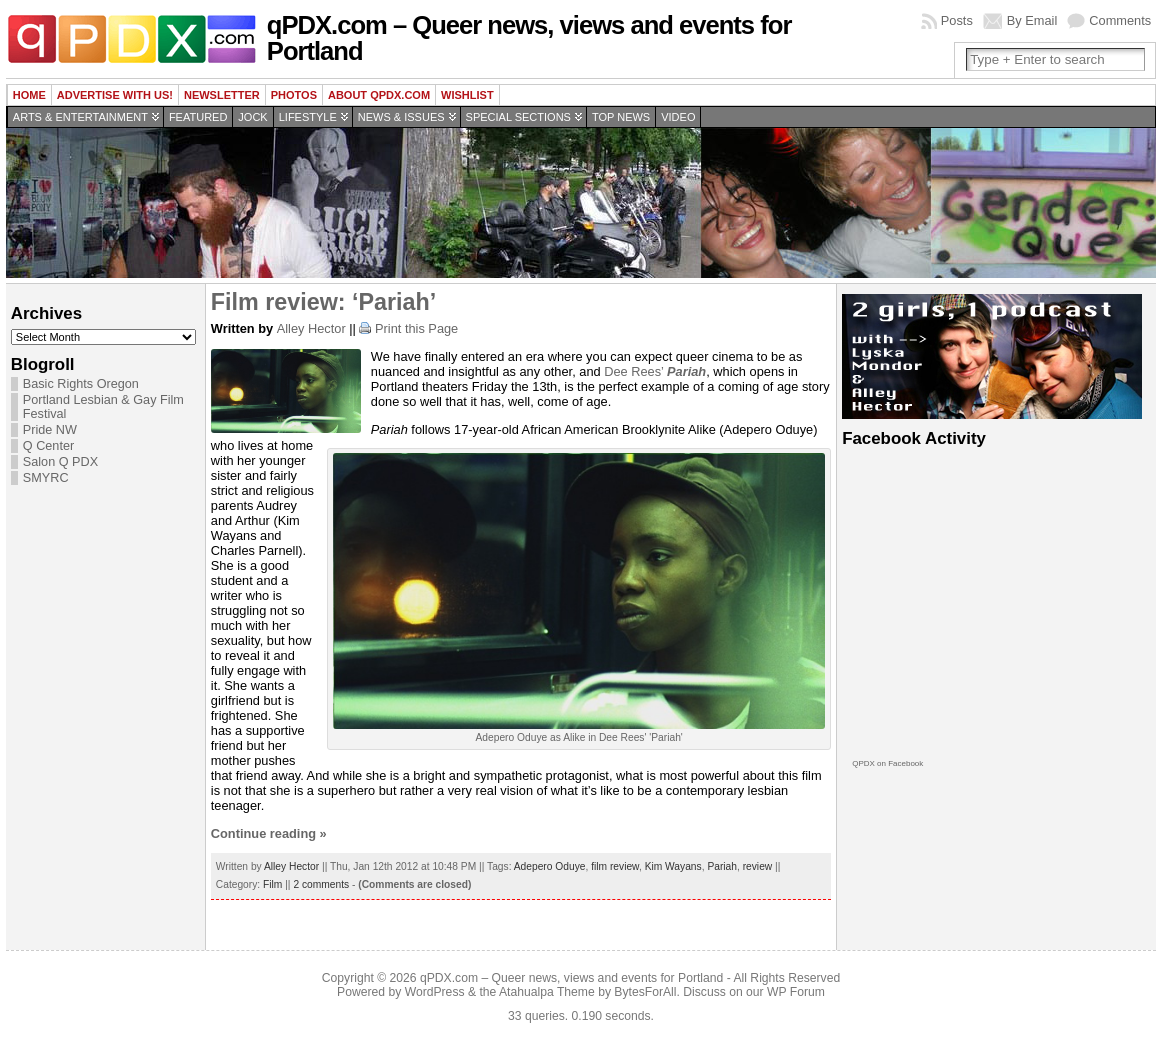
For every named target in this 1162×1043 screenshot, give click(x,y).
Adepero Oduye (550, 866)
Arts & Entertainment (80, 117)
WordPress (435, 992)
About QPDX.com (379, 95)
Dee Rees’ (655, 371)
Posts (957, 20)
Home (29, 95)
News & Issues (401, 117)
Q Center (48, 446)
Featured (198, 117)
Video (678, 117)
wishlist (467, 95)
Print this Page (416, 328)
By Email (1032, 20)
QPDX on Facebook (887, 763)
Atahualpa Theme (547, 992)
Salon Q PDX (60, 462)
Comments (1120, 20)
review (758, 866)
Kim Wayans (673, 866)
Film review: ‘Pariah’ (323, 302)
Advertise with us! (115, 95)
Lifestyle (308, 117)
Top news (621, 117)
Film (272, 884)
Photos (294, 95)
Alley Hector (311, 328)
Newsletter (222, 95)
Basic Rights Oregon (81, 384)
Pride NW (50, 430)
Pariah (722, 866)
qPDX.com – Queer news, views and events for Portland (529, 38)
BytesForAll (645, 992)
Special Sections (518, 117)
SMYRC (46, 478)
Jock (252, 117)
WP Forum (796, 992)
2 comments (321, 884)
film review (615, 866)
